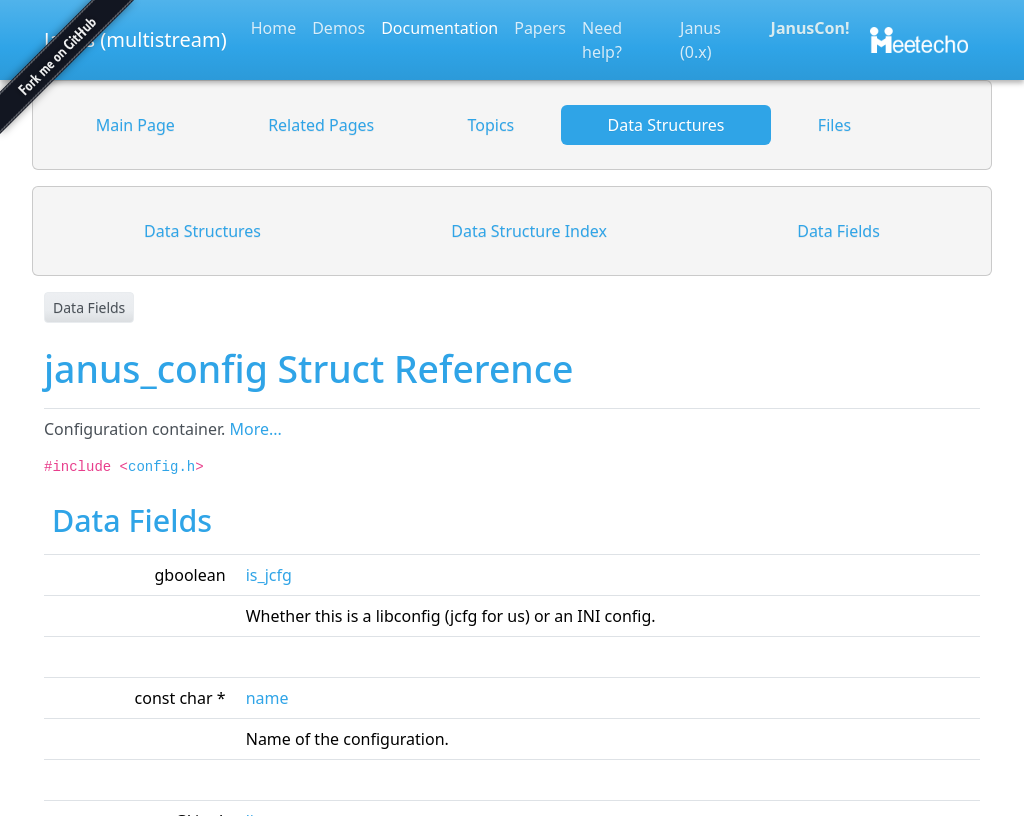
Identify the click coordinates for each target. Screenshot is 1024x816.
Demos (338, 28)
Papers (540, 28)
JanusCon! (810, 28)
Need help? (602, 40)
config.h (161, 467)
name (267, 698)
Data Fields (89, 307)
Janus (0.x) (700, 40)
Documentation (439, 28)
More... (255, 429)
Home (274, 28)
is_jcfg (269, 575)
